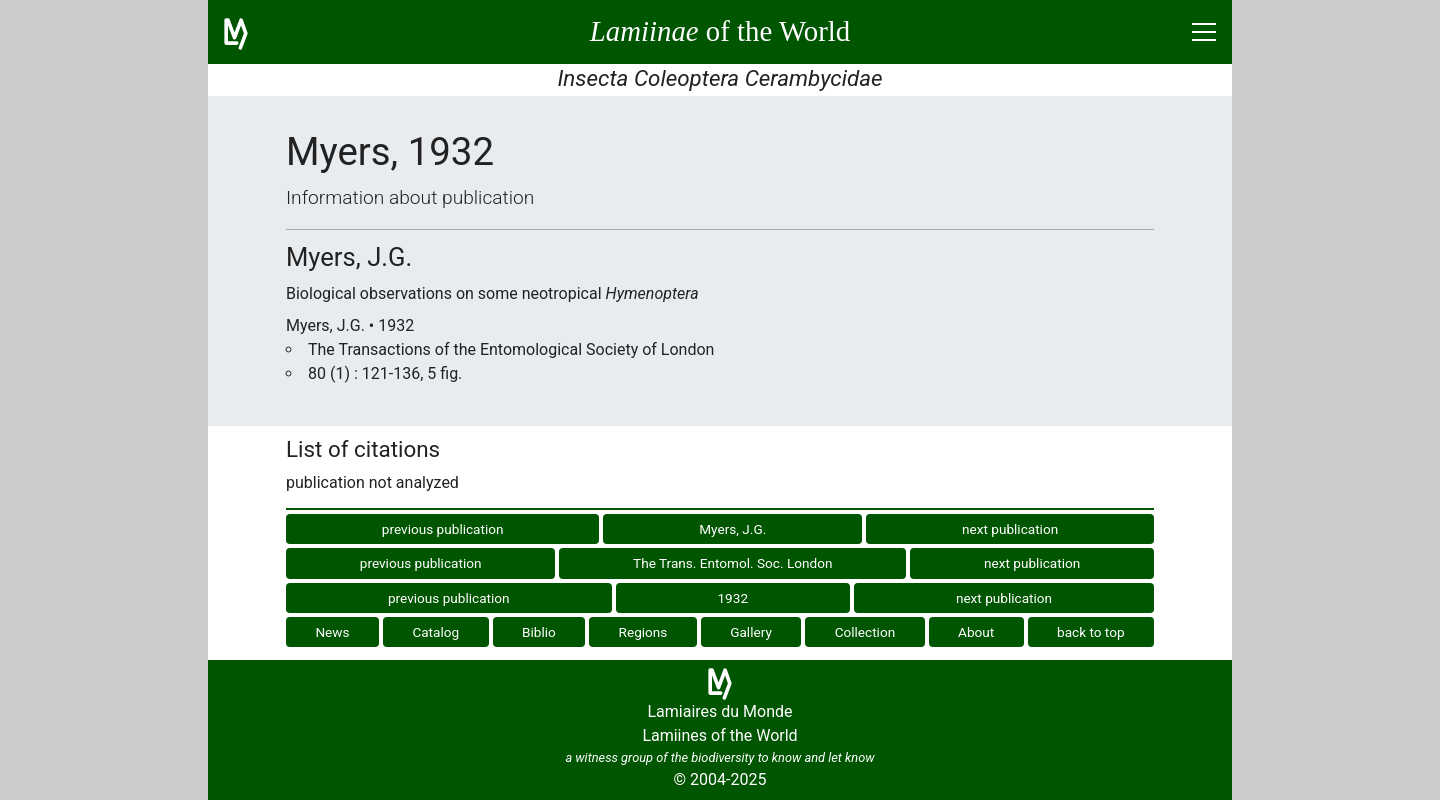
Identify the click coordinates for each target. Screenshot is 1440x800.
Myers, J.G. (732, 529)
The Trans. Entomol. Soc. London (732, 563)
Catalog (435, 632)
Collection (865, 632)
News (332, 632)
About (976, 632)
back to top (1091, 632)
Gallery (751, 632)
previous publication (443, 529)
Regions (643, 632)
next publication (1010, 529)
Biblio (539, 632)
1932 (732, 598)
